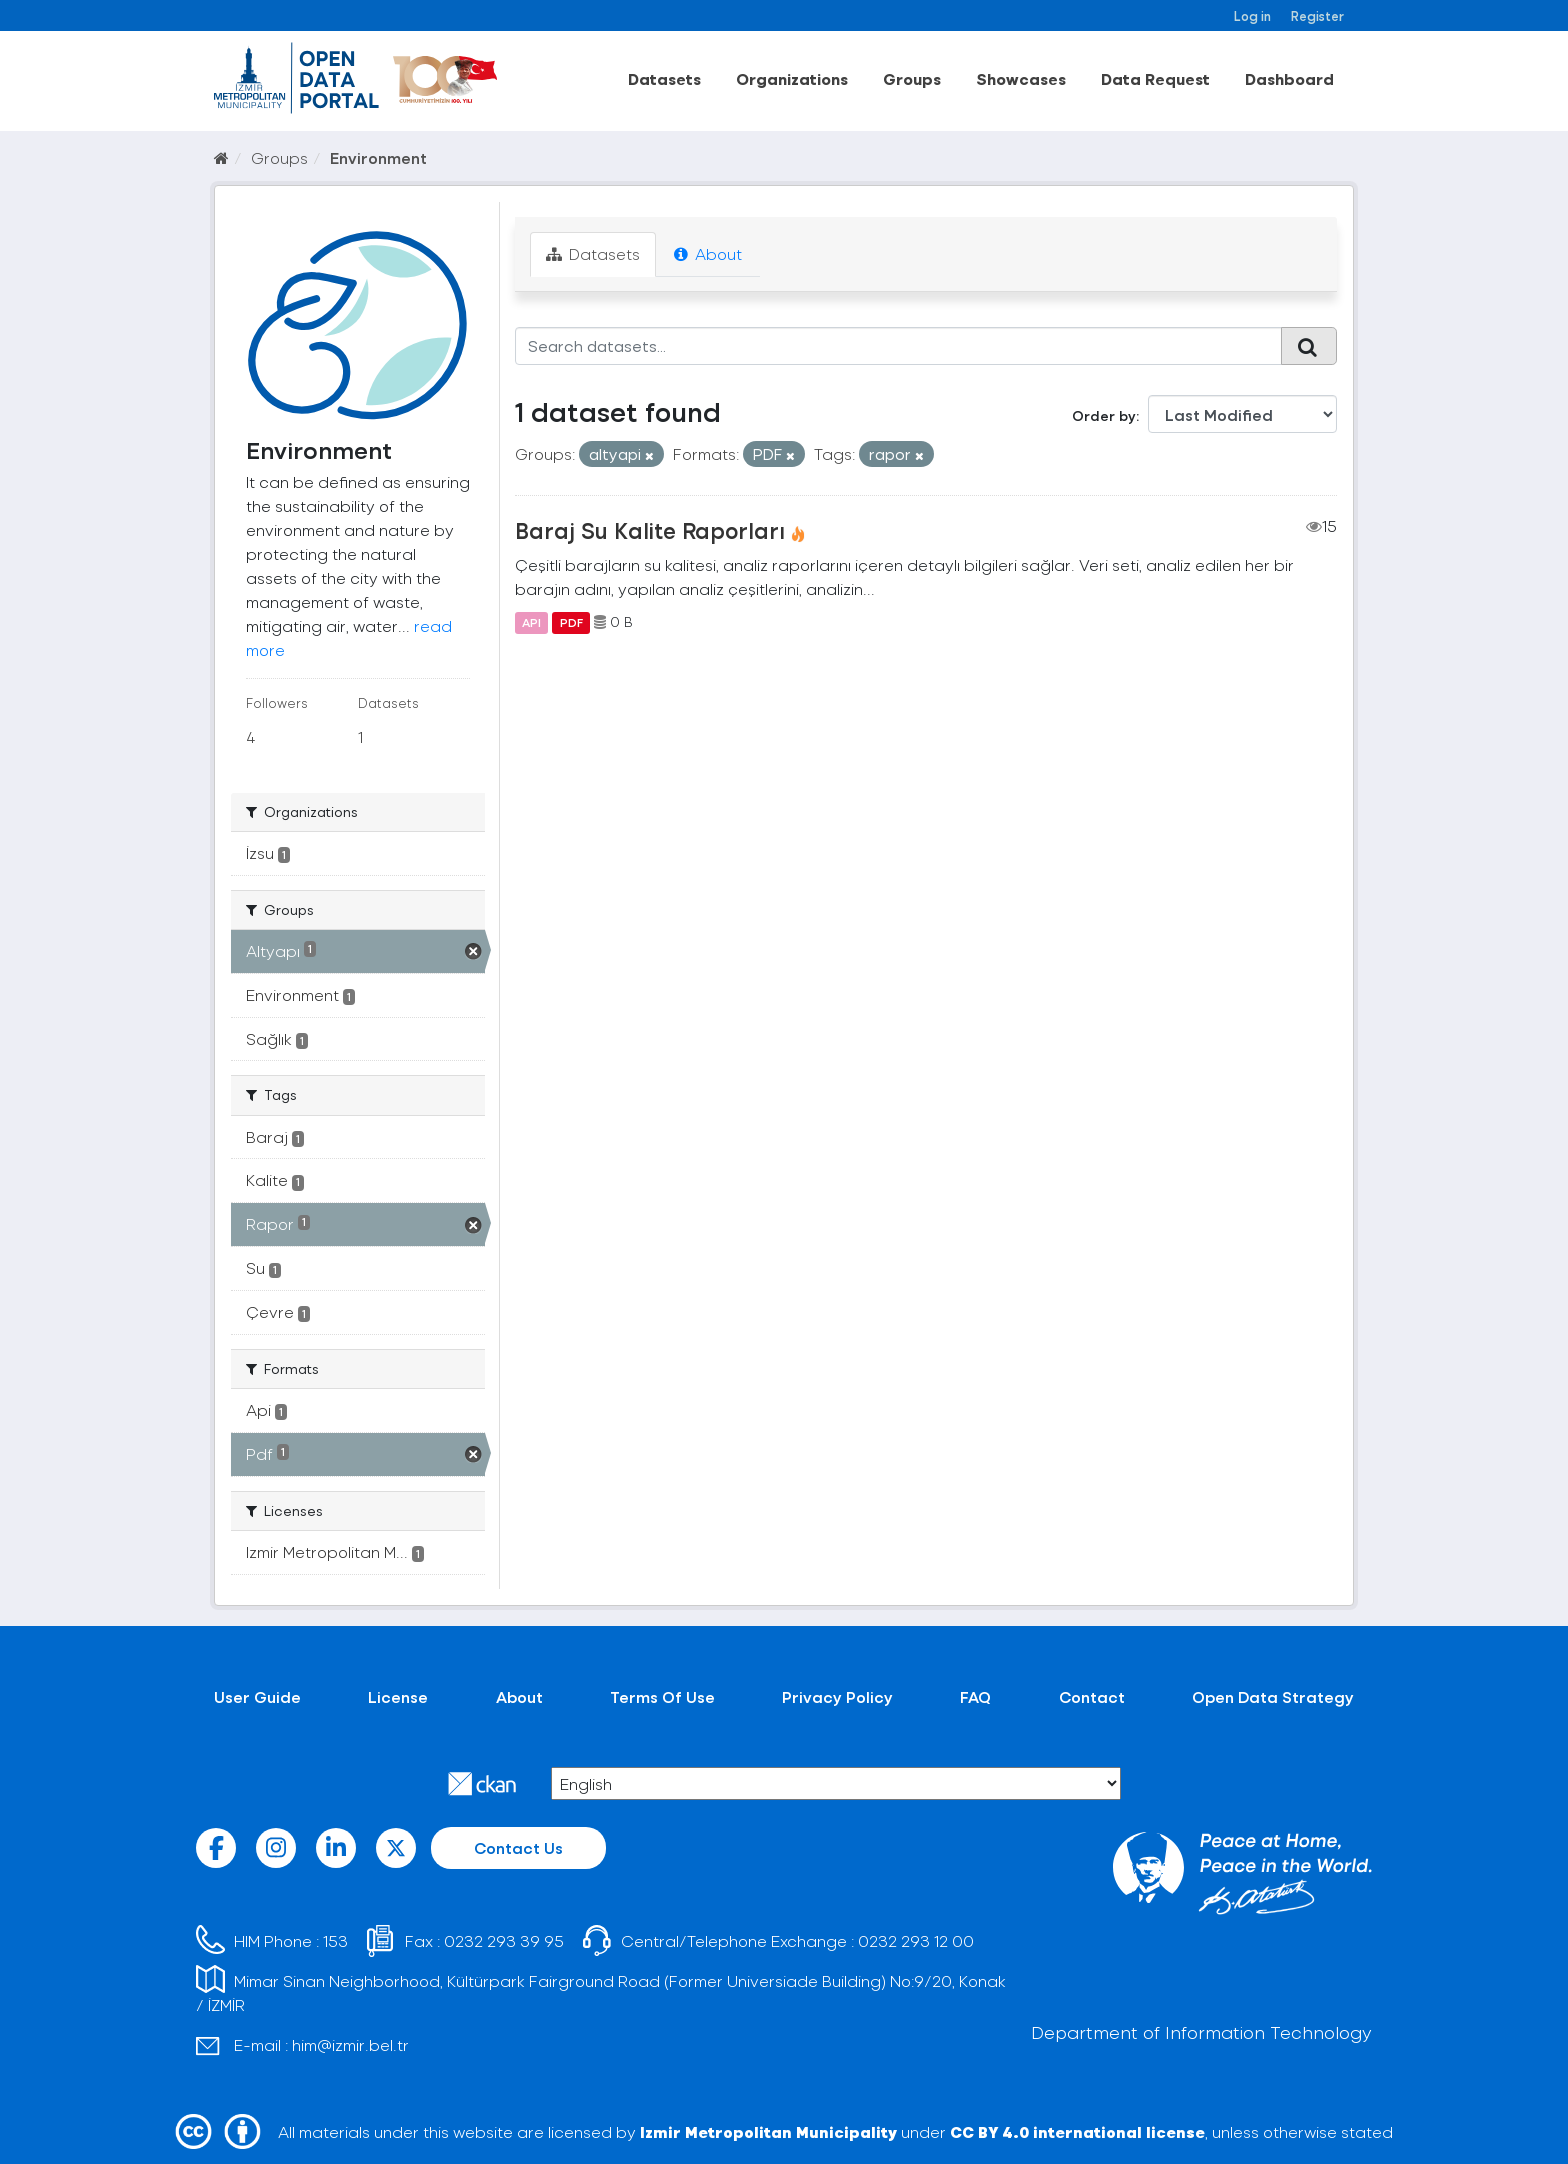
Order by (1104, 415)
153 (335, 1940)
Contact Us (518, 1847)
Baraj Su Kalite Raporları (650, 530)
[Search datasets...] (898, 346)
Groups (912, 78)
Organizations (792, 78)
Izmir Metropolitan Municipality (768, 2131)
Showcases (1021, 78)
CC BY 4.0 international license (1077, 2131)
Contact (1092, 1696)
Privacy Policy (837, 1696)
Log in (1252, 15)
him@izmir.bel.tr (350, 2044)
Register (1317, 15)
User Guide (257, 1696)
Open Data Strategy (1273, 1696)
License (398, 1696)
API (531, 622)
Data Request (1155, 78)
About (708, 253)
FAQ (975, 1696)
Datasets (664, 78)
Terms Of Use (662, 1696)
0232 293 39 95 (504, 1940)
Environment (378, 157)
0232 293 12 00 (916, 1940)
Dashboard (1289, 78)
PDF (571, 622)
